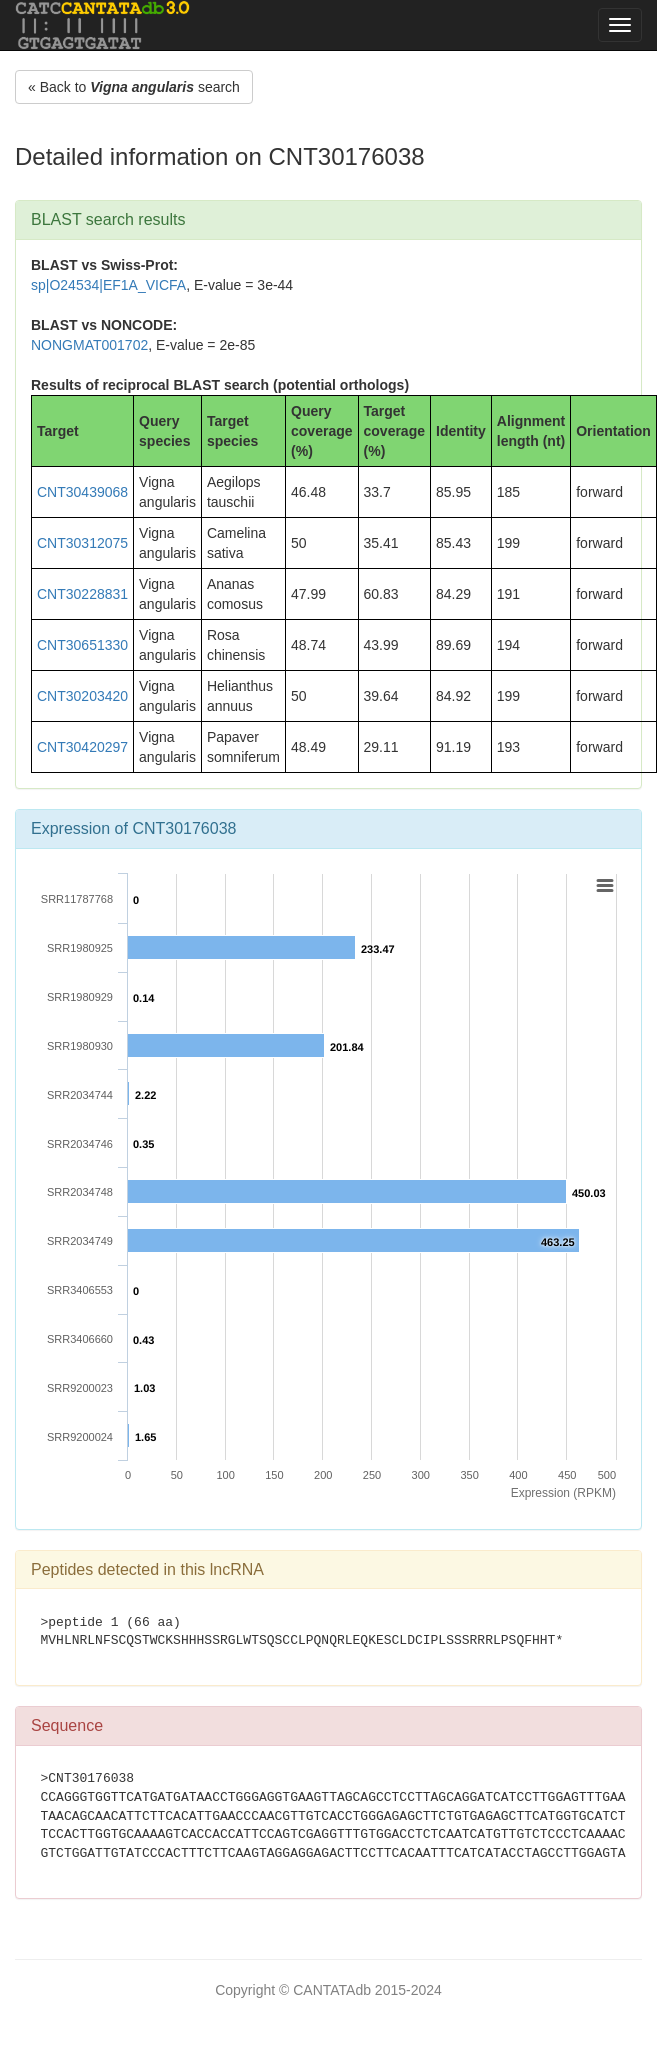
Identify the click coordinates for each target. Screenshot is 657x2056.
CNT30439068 (82, 492)
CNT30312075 (82, 543)
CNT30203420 (82, 696)
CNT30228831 (82, 594)
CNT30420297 (82, 747)
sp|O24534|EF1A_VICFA (108, 285)
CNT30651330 (82, 645)
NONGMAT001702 (89, 345)
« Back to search (134, 87)
